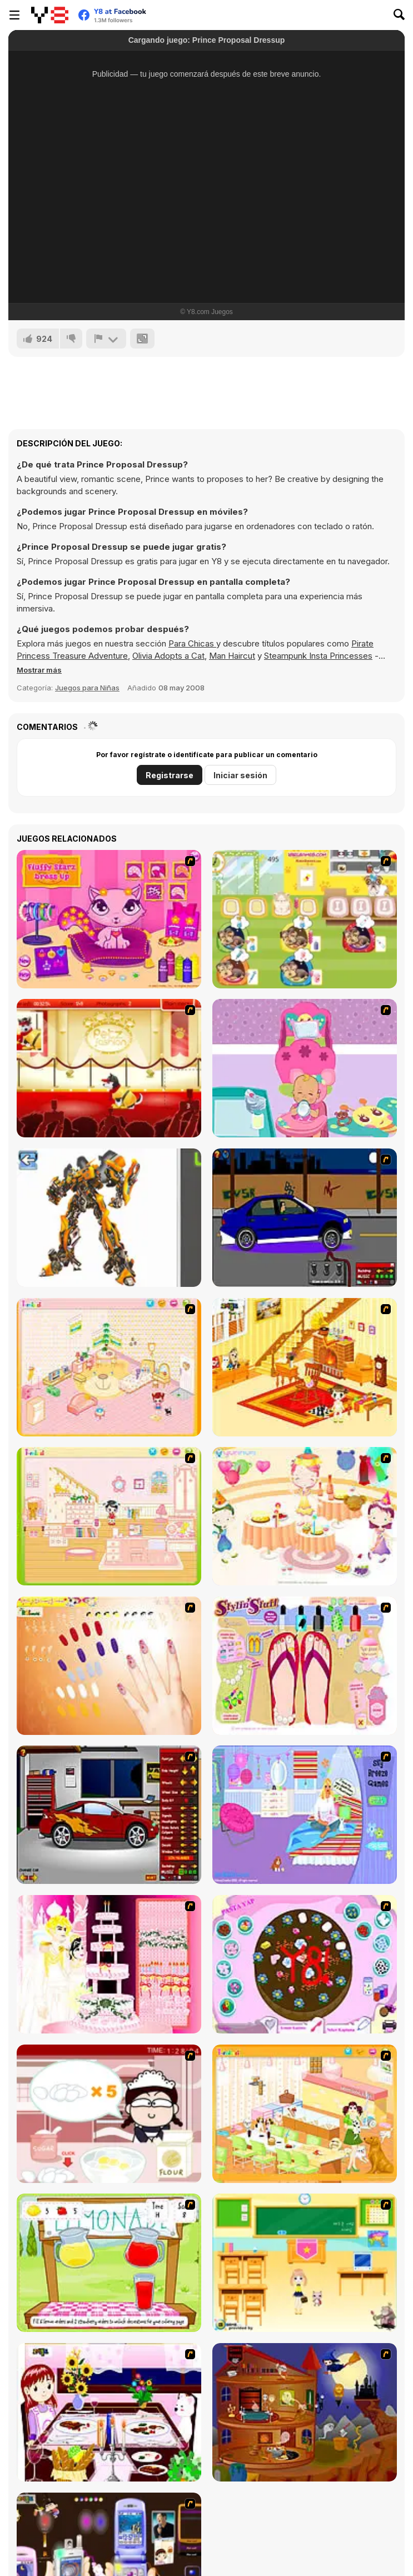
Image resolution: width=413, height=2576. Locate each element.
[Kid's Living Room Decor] (304, 1367)
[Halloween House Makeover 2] (304, 2412)
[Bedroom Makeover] (304, 1814)
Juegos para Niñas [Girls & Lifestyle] (87, 687)
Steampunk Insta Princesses (318, 655)
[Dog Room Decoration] (304, 2114)
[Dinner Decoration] (109, 2412)
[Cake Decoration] (304, 1964)
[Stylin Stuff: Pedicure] (304, 1666)
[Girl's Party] (304, 1516)
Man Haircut (232, 655)
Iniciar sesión (240, 775)
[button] (39, 670)
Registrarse (169, 775)
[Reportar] (106, 339)
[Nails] (109, 1666)
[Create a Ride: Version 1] (304, 1217)
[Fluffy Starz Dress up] (109, 919)
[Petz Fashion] (109, 1068)
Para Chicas (192, 643)
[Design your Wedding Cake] (109, 1964)
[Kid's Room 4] (109, 1367)
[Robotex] (109, 1217)
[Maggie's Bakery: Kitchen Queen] (109, 2114)
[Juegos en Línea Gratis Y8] (49, 15)
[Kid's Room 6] (109, 1516)
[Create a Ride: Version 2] (109, 1814)
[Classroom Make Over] (304, 2263)
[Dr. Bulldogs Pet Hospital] (304, 919)
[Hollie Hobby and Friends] (109, 2263)
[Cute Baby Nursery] (304, 1068)
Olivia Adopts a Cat (168, 655)
